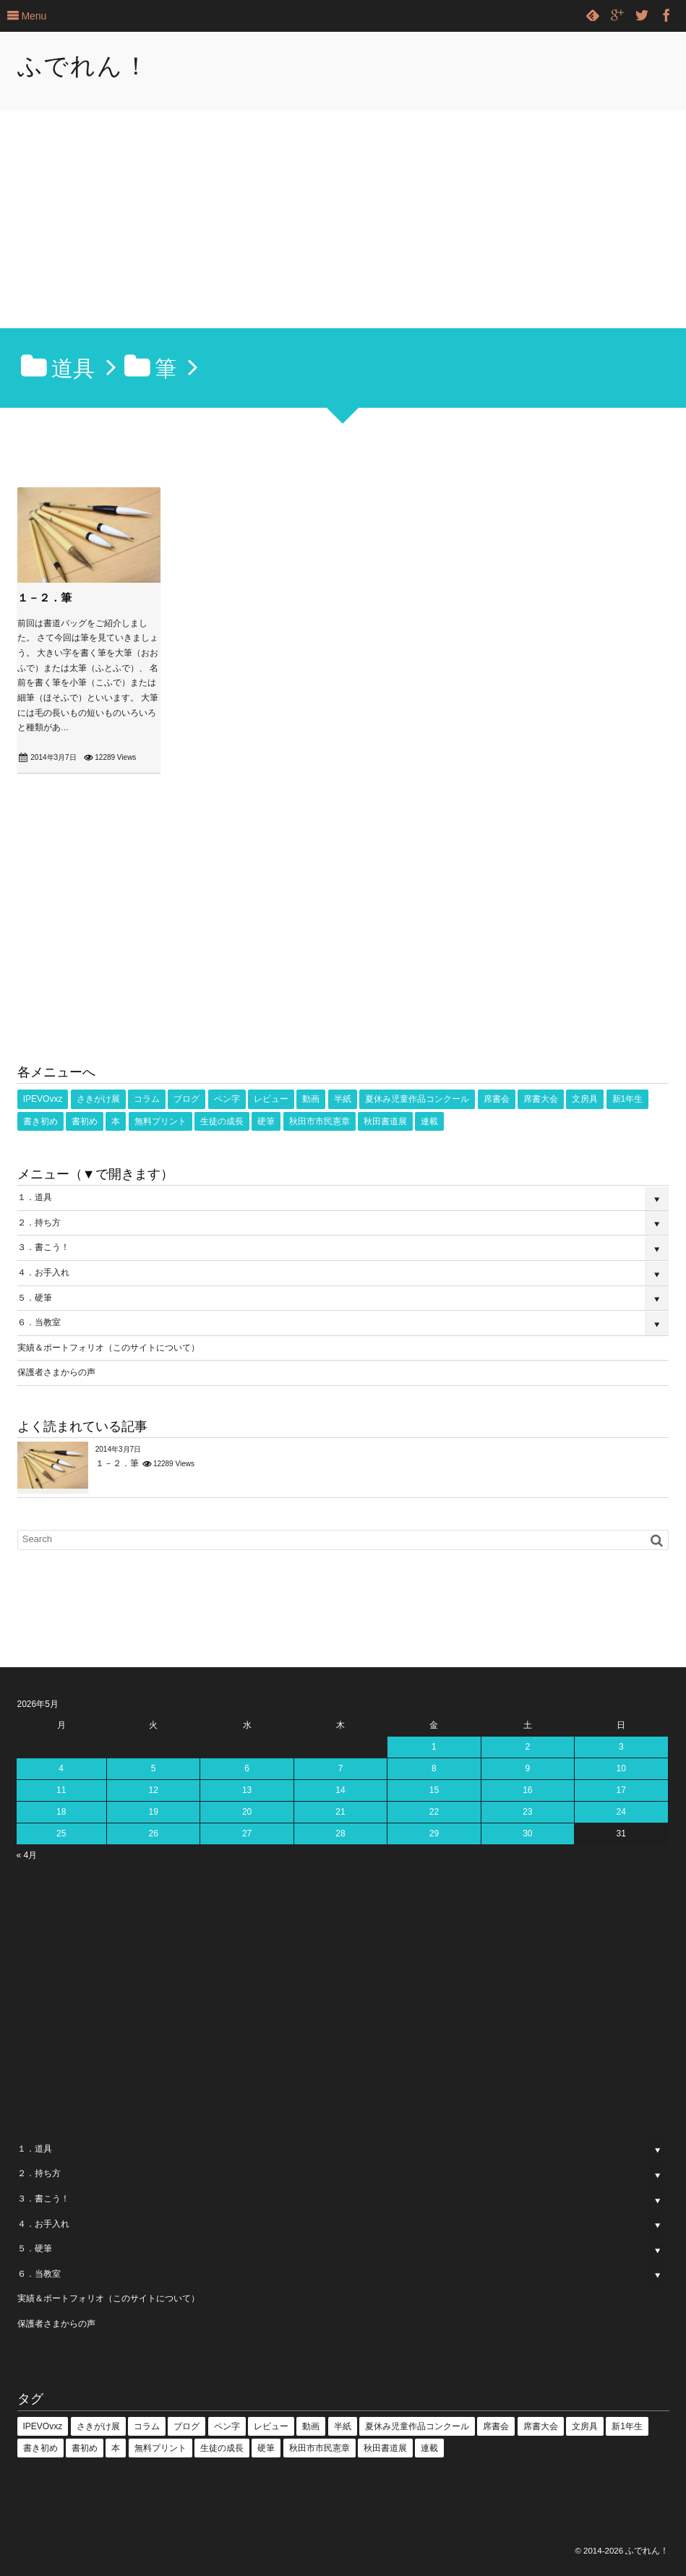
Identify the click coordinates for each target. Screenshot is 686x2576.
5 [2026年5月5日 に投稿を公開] (153, 1768)
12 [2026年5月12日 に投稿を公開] (153, 1790)
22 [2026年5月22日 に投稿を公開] (434, 1812)
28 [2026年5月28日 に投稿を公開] (340, 1833)
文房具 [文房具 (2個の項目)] (585, 1099)
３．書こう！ (43, 1247)
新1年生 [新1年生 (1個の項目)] (627, 1099)
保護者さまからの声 (56, 1372)
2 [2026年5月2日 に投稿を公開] (527, 1747)
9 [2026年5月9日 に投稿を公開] (527, 1768)
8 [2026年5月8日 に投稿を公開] (434, 1768)
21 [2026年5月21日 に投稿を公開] (340, 1812)
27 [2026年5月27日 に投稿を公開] (247, 1833)
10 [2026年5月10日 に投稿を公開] (621, 1768)
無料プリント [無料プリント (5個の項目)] (160, 1121)
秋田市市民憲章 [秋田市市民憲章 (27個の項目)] (319, 1121)
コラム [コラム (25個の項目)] (147, 1099)
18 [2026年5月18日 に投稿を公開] (61, 1812)
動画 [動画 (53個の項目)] (311, 1099)
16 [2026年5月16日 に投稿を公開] (527, 1790)
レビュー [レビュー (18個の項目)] (271, 1099)
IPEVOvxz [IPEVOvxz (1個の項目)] (43, 1099)
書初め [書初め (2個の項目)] (85, 1121)
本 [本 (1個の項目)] (115, 1121)
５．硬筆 (34, 1298)
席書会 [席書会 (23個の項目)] (497, 1099)
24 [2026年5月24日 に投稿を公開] (621, 1812)
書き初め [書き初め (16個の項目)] (40, 1121)
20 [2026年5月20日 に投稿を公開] (247, 1812)
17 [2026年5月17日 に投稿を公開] (621, 1790)
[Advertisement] (343, 220)
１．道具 (34, 1197)
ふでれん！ (83, 66)
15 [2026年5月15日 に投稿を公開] (434, 1790)
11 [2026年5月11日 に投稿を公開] (61, 1790)
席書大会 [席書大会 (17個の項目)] (540, 1099)
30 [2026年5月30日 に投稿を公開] (527, 1833)
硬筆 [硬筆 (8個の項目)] (266, 1121)
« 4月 (27, 1855)
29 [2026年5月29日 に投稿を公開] (434, 1833)
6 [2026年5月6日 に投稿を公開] (246, 1768)
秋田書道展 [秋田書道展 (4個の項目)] (385, 1121)
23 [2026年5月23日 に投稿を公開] (527, 1812)
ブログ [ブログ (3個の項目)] (186, 1099)
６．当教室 (39, 1322)
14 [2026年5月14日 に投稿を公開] (340, 1790)
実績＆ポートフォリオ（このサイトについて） (108, 1348)
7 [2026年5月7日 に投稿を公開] (340, 1768)
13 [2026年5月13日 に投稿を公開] (247, 1790)
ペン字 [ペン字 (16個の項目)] (227, 1099)
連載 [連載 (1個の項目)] (429, 1121)
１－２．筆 (44, 597)
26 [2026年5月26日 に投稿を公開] (153, 1833)
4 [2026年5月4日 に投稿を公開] (61, 1768)
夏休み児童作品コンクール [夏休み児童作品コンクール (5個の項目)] (417, 1099)
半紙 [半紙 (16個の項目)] (342, 1099)
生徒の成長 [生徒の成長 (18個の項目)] (222, 1121)
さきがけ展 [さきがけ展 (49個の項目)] (98, 1099)
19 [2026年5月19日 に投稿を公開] (153, 1812)
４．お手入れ (43, 1272)
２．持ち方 (39, 1223)
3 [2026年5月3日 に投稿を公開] (621, 1747)
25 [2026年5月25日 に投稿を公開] (61, 1833)
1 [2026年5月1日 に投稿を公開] (434, 1747)
